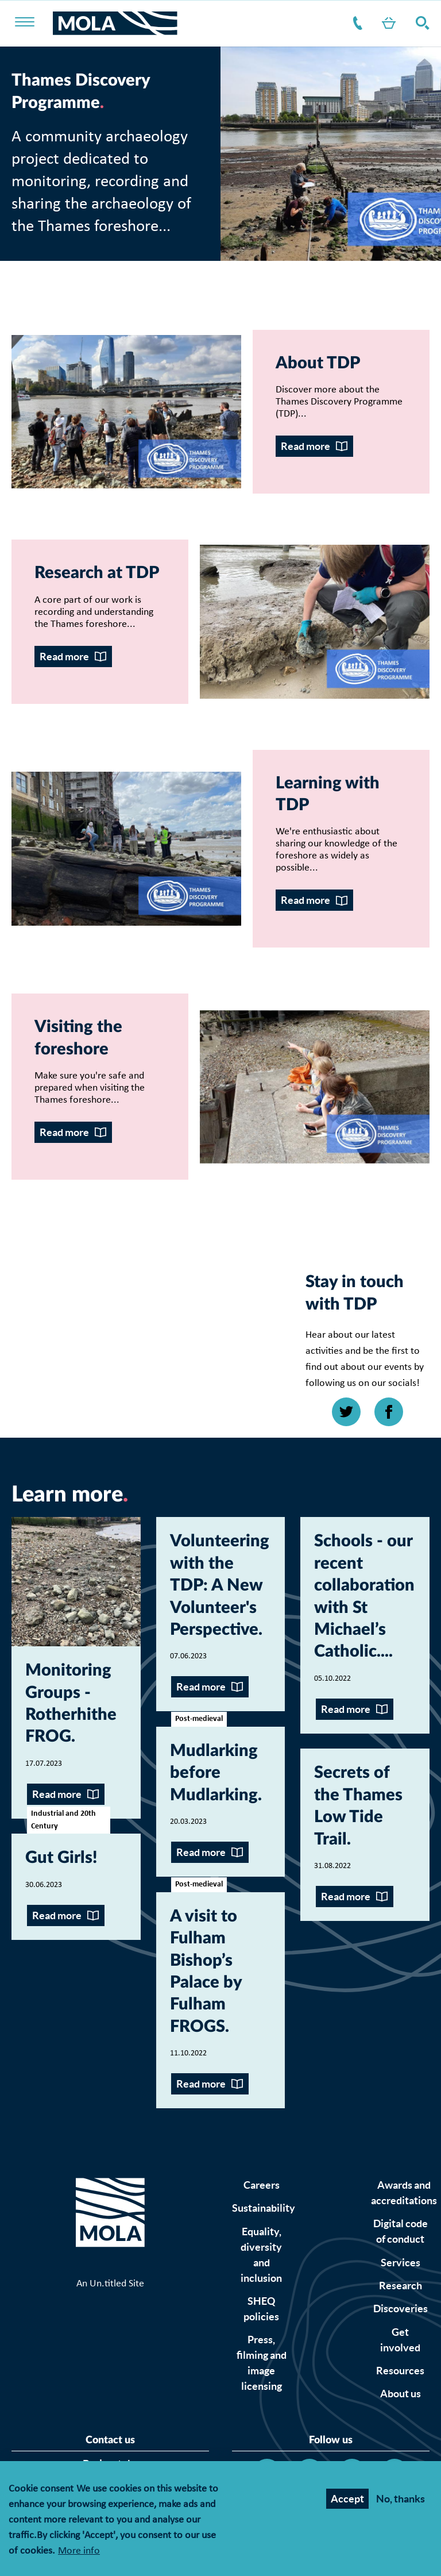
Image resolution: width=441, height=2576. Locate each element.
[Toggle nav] (32, 23)
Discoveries (400, 2308)
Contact (355, 23)
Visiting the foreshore (78, 1038)
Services (400, 2263)
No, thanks (400, 2499)
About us (400, 2394)
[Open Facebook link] (388, 1411)
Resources (400, 2371)
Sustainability (263, 2208)
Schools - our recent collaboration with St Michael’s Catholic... (364, 1596)
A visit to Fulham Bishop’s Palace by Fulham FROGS (206, 1971)
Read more (305, 446)
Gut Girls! (61, 1858)
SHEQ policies (261, 2309)
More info (79, 2551)
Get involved (400, 2340)
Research (400, 2285)
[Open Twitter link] (346, 1411)
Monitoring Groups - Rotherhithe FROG (71, 1703)
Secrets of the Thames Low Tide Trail (358, 1806)
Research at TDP (96, 573)
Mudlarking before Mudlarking (214, 1773)
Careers (261, 2185)
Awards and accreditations (404, 2193)
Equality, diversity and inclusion (261, 2254)
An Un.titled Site (110, 2283)
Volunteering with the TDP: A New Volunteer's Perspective (219, 1585)
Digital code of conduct (400, 2231)
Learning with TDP (328, 794)
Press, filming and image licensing (262, 2363)
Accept (347, 2499)
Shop (386, 23)
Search (420, 23)
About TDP (318, 363)
